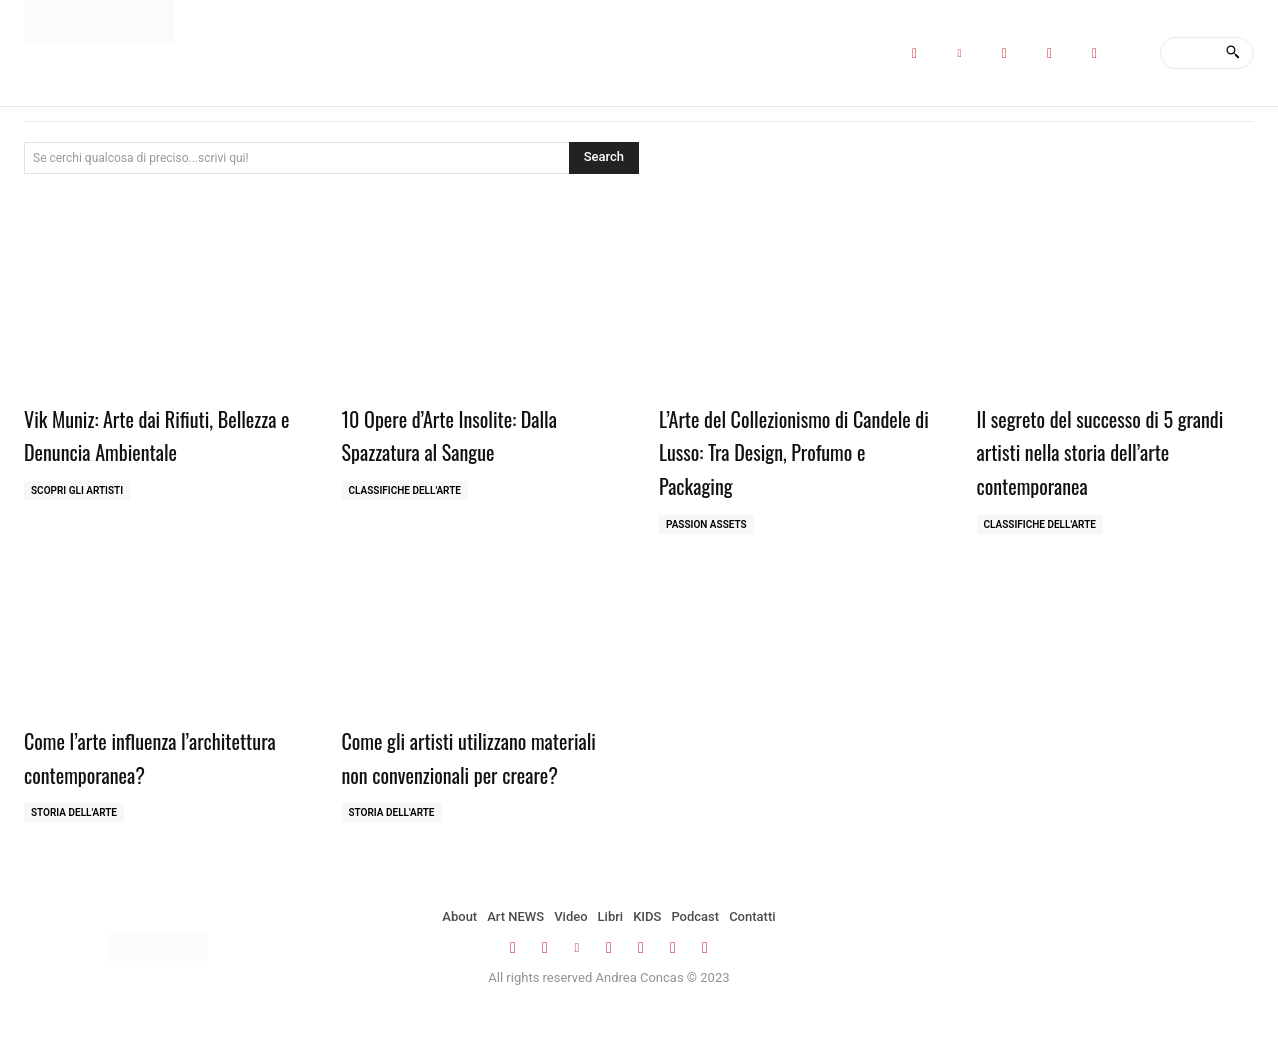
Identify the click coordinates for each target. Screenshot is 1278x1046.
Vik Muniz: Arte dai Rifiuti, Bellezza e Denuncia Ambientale (161, 434)
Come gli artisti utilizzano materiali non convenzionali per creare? (477, 772)
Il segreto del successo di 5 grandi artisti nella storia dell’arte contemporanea (1094, 450)
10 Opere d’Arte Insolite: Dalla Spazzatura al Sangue (470, 434)
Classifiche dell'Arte (405, 490)
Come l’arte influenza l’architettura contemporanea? (155, 756)
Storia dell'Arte (74, 812)
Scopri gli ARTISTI (77, 490)
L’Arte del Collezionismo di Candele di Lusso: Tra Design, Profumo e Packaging (783, 450)
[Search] (1232, 53)
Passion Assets (706, 524)
